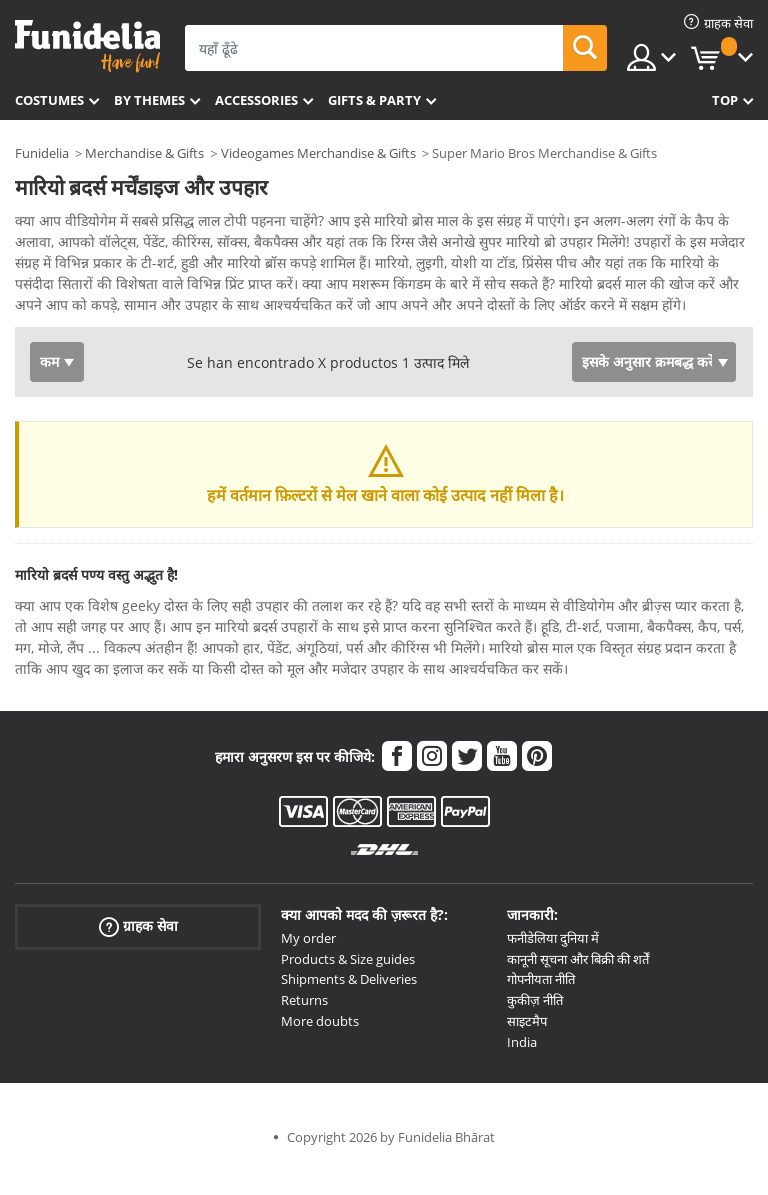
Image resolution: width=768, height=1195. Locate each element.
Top (725, 100)
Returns (304, 1028)
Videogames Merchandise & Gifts (318, 153)
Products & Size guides (348, 987)
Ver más (62, 330)
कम (49, 389)
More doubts (320, 1049)
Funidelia (42, 153)
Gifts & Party (374, 100)
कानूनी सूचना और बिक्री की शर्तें (578, 987)
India (522, 1070)
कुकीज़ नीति (535, 1028)
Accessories (256, 100)
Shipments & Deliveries (349, 1007)
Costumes (49, 100)
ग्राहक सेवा (138, 954)
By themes (149, 100)
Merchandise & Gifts (144, 153)
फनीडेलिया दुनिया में (553, 966)
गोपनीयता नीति (541, 1007)
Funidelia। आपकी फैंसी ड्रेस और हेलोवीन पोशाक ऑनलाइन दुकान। (87, 46)
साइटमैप (527, 1049)
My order (308, 966)
